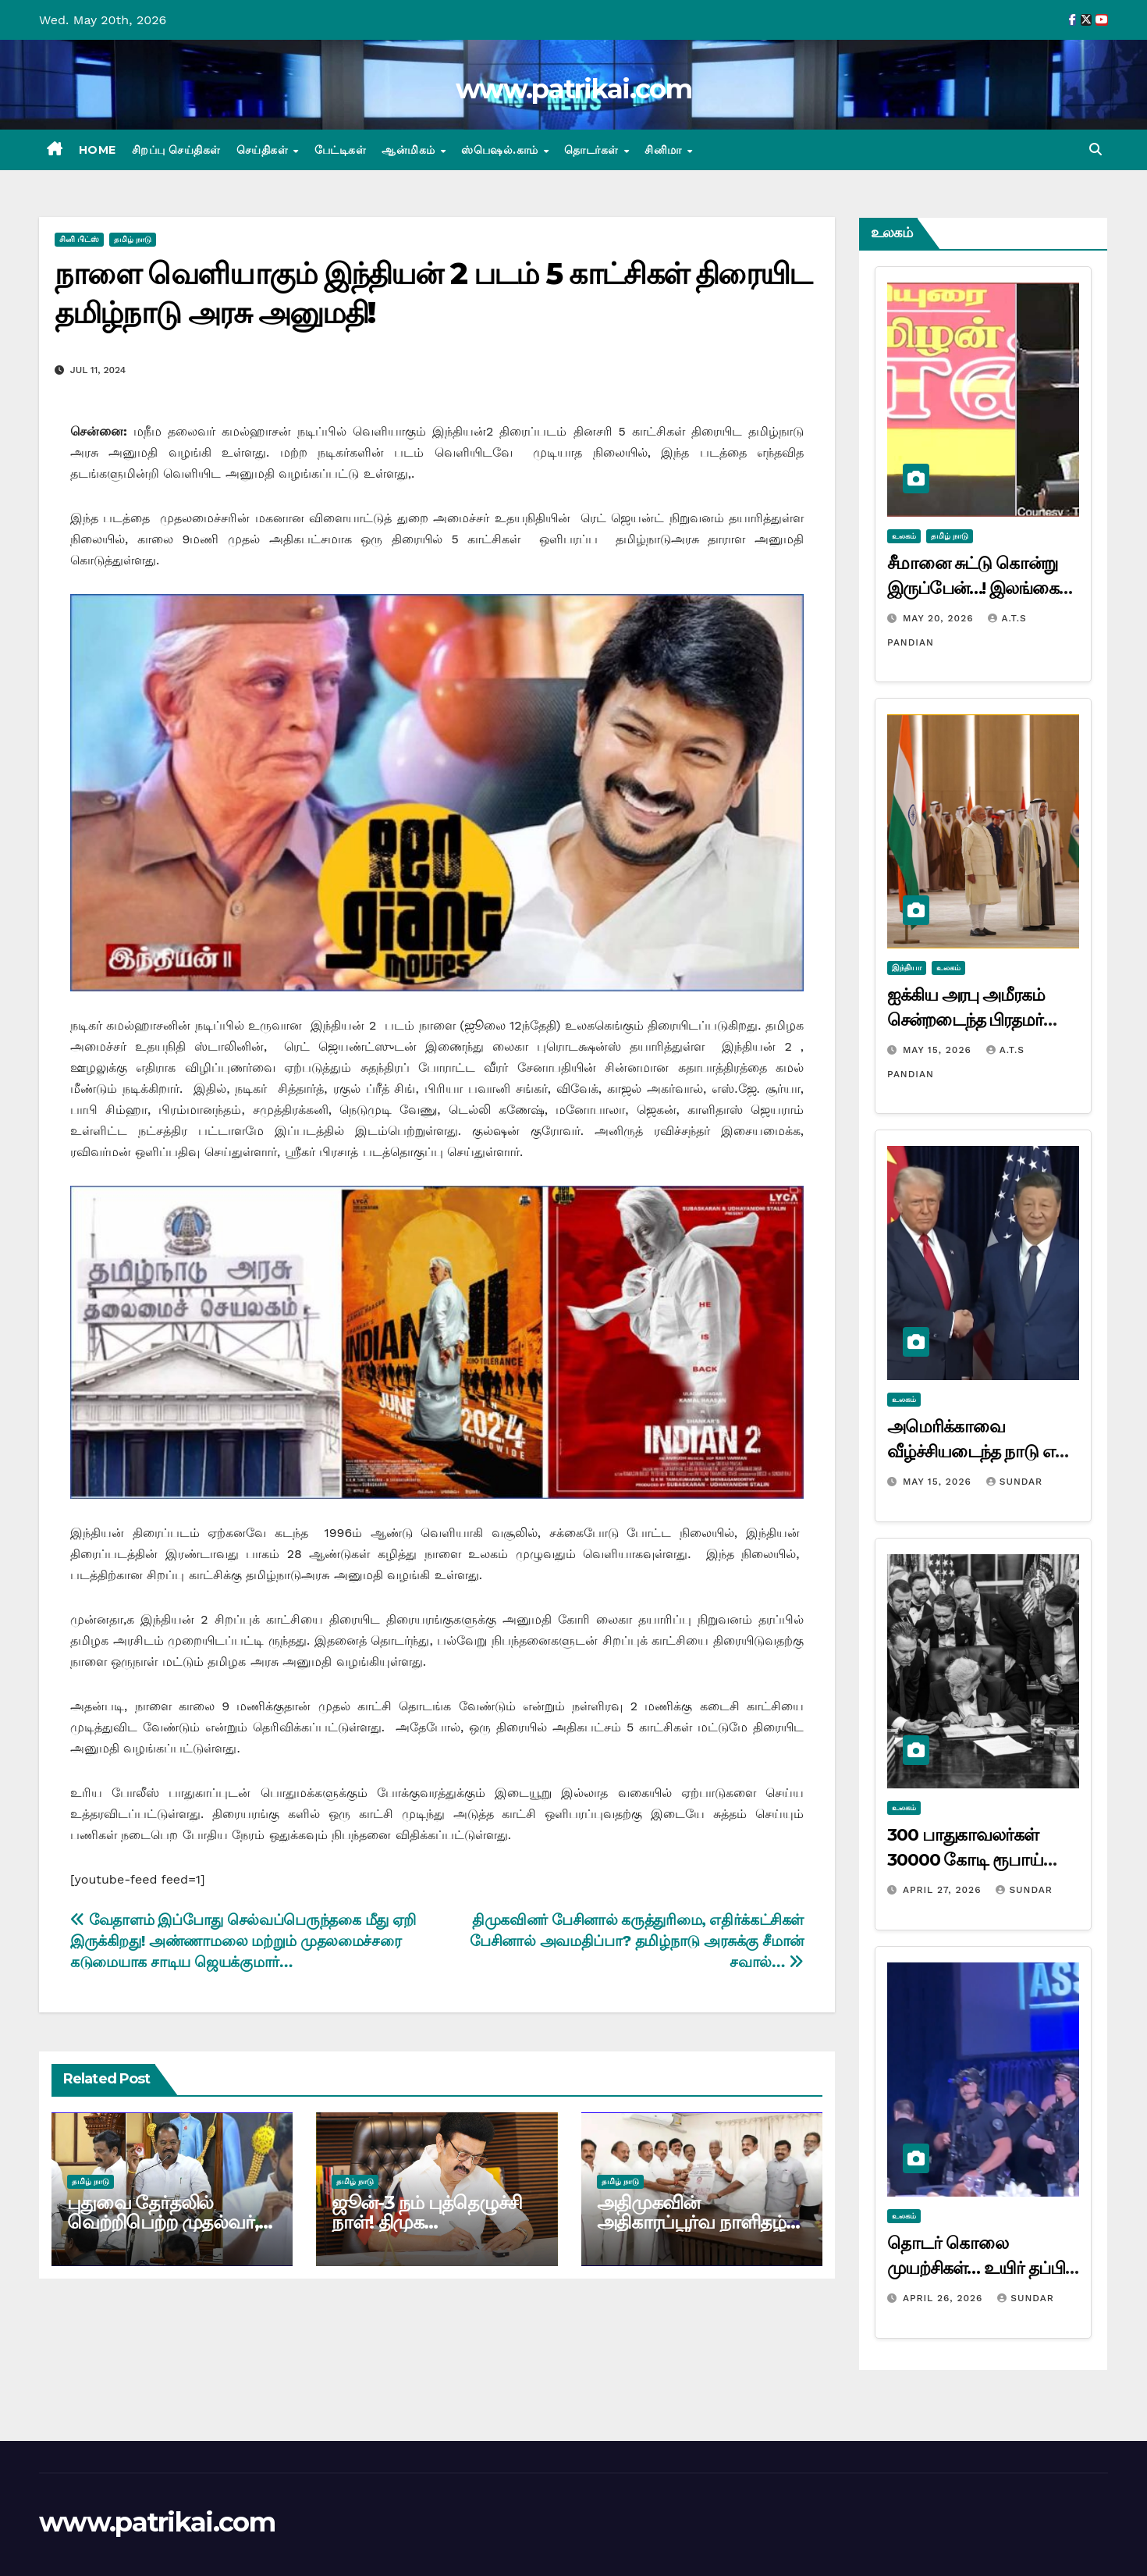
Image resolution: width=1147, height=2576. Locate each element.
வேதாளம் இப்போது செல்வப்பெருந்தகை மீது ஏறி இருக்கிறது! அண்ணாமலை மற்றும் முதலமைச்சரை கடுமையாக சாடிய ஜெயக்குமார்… (243, 1941)
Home (97, 150)
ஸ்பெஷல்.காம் (501, 150)
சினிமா (665, 150)
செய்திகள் (264, 150)
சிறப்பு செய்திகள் (176, 150)
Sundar (1014, 1481)
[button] (1095, 149)
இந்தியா (907, 967)
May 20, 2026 (940, 618)
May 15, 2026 (939, 1049)
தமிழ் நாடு (132, 239)
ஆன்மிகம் (410, 150)
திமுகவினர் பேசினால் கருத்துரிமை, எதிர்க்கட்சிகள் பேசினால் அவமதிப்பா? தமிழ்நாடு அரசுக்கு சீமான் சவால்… (637, 1941)
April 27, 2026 (944, 1889)
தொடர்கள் (593, 150)
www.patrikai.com (573, 89)
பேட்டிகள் (340, 150)
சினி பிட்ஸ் (79, 239)
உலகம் (904, 536)
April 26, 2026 (944, 2298)
